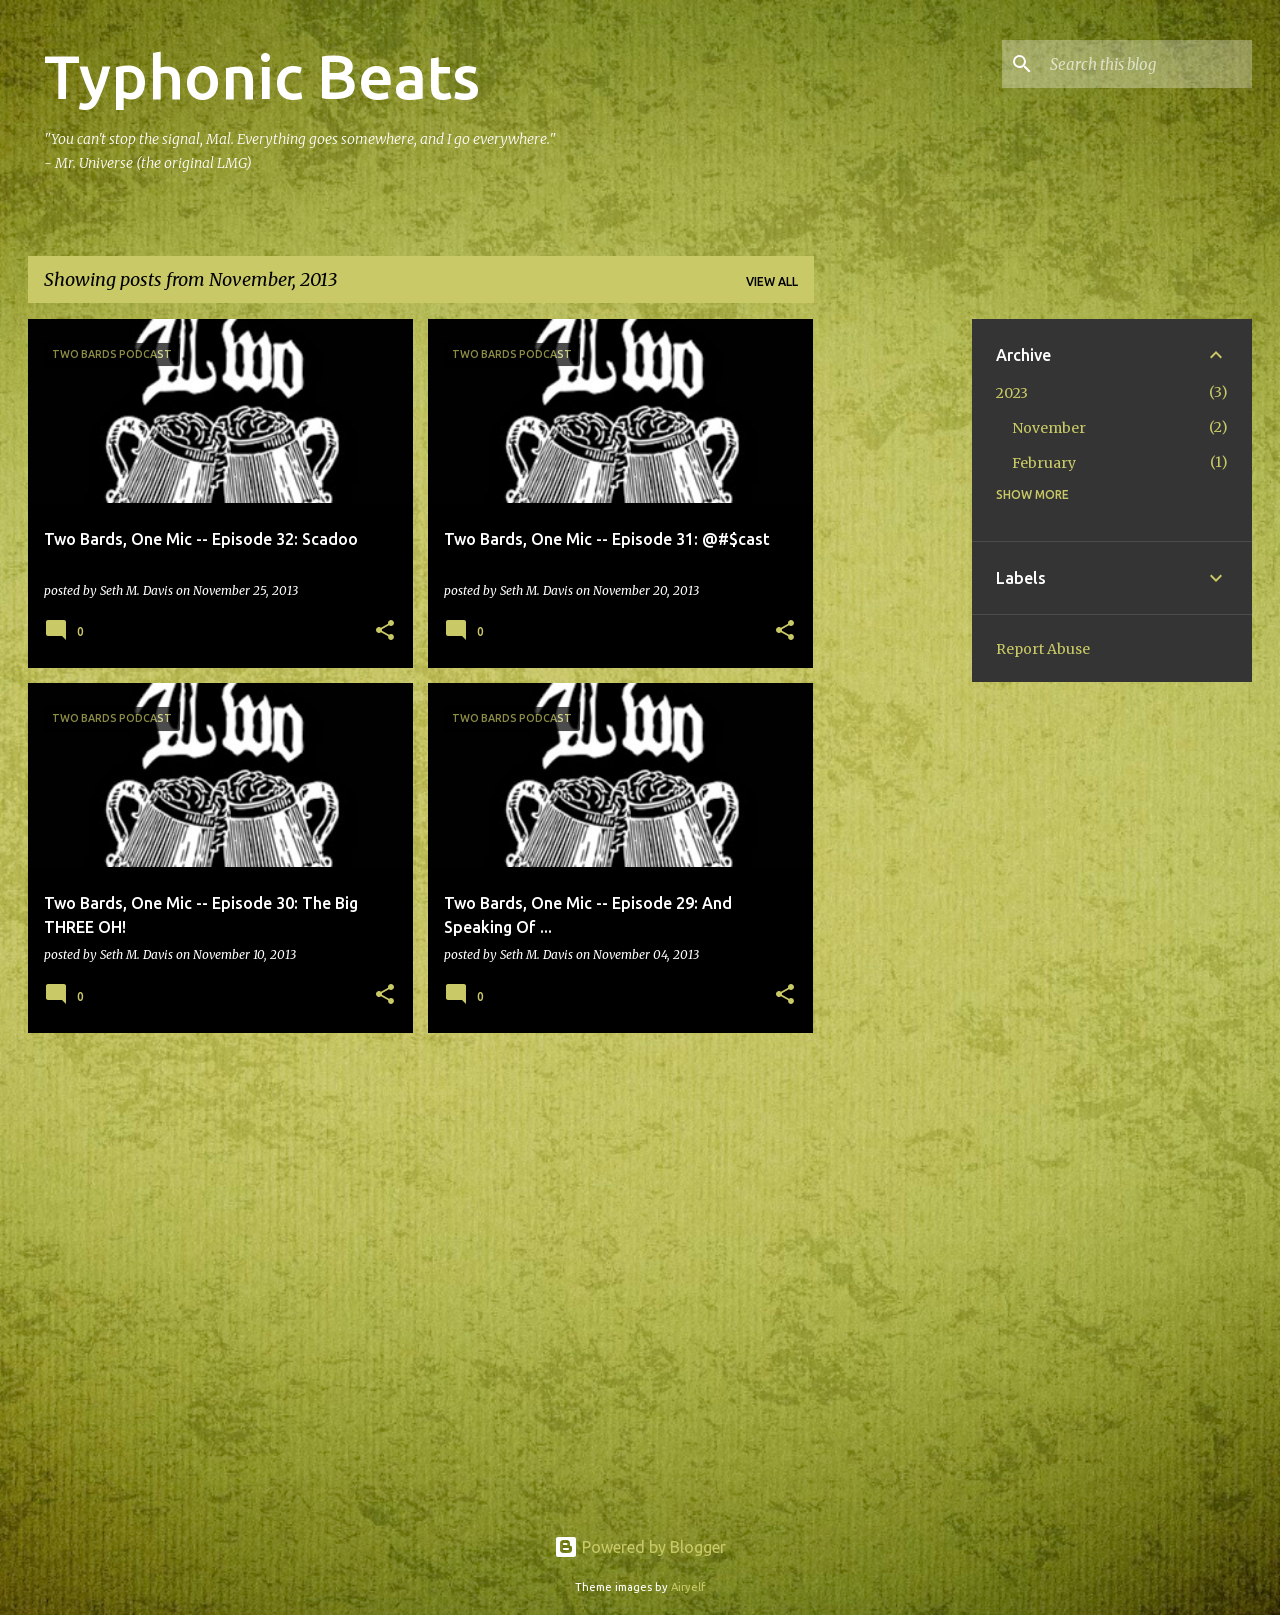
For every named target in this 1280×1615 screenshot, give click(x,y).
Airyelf (688, 1587)
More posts (421, 1090)
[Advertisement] (893, 619)
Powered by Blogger (640, 1547)
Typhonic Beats (262, 76)
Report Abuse (1043, 649)
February (1044, 463)
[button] (385, 631)
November (1049, 428)
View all (772, 281)
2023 (1012, 393)
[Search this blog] (1147, 64)
